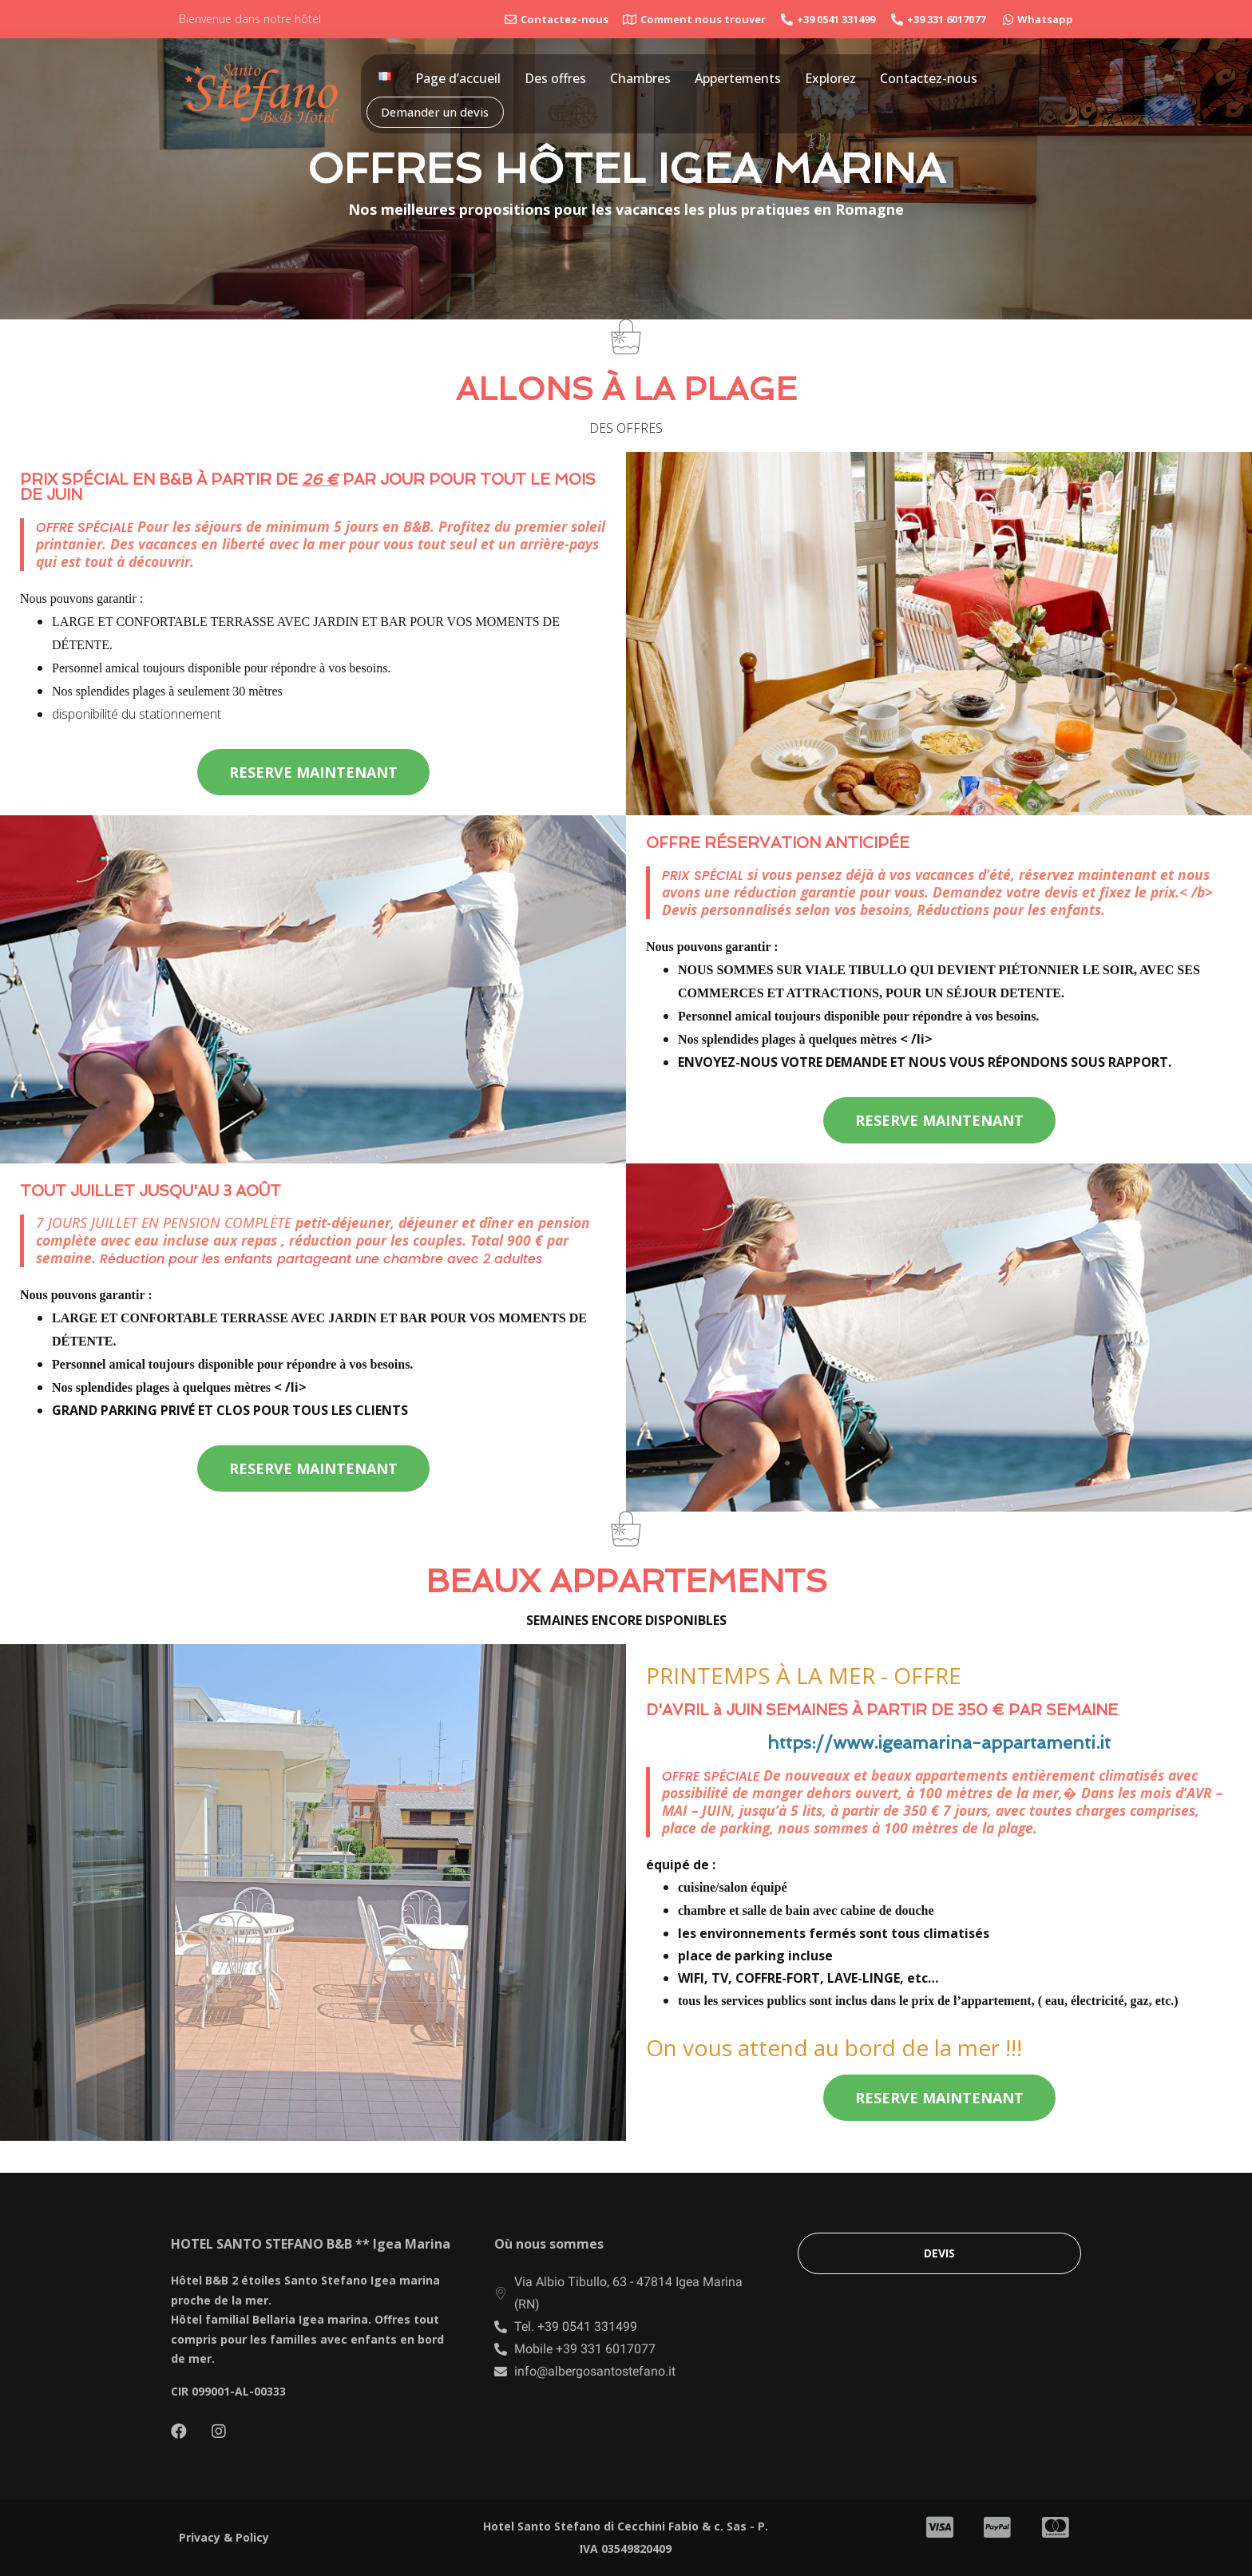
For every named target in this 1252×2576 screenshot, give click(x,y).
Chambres (640, 78)
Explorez (830, 78)
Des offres (555, 78)
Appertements (738, 78)
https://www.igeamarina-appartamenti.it (939, 1742)
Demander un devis (436, 112)
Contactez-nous (928, 78)
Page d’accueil (458, 78)
